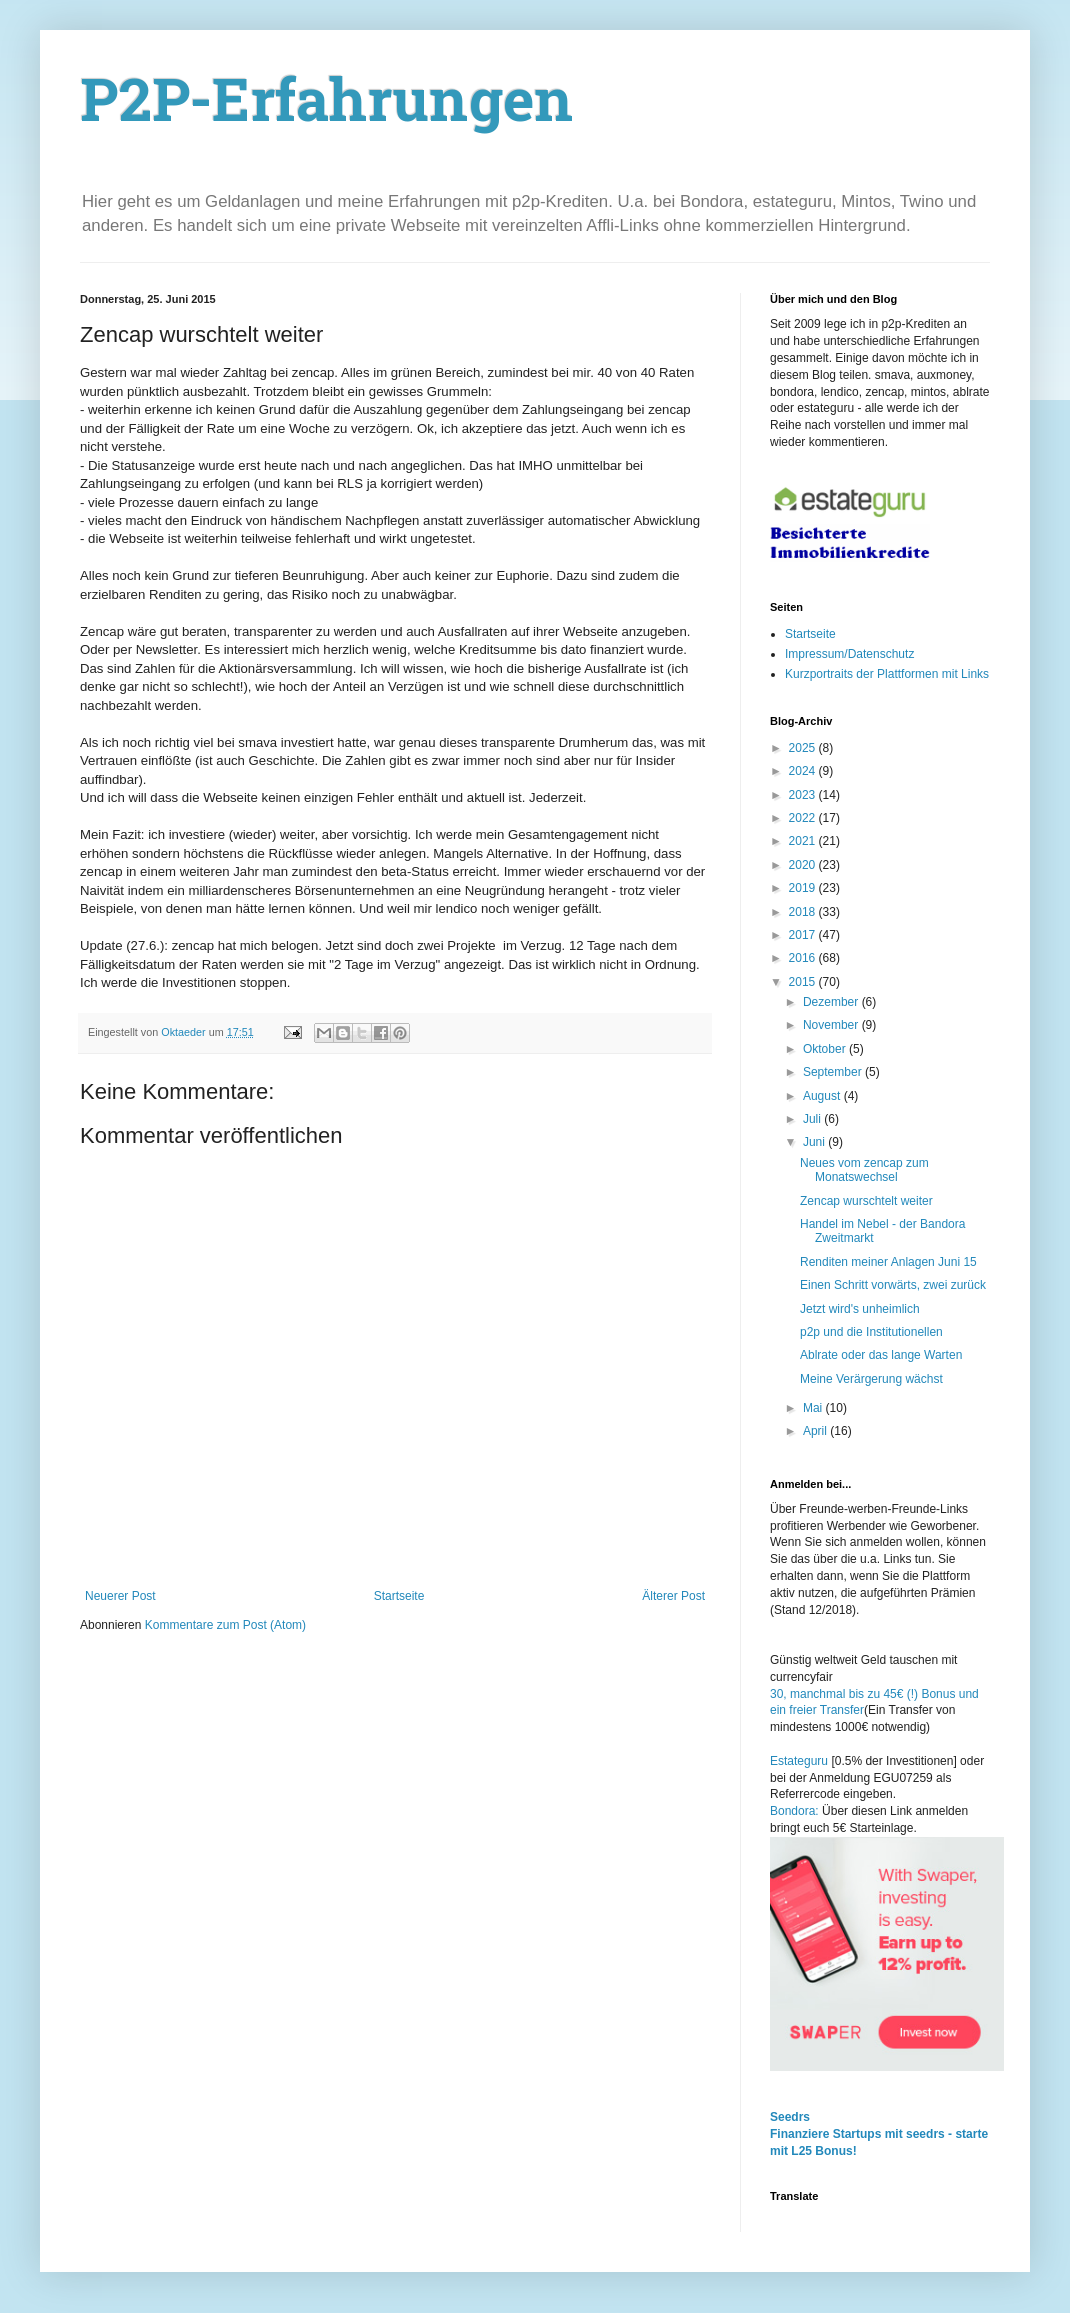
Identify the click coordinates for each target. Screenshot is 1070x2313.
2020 (804, 865)
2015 (804, 982)
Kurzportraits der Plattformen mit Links (887, 674)
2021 (804, 841)
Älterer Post (673, 1596)
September (834, 1072)
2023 (804, 795)
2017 (804, 935)
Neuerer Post (120, 1596)
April (816, 1431)
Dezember (832, 1002)
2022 (804, 818)
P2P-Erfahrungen (327, 106)
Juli (813, 1119)
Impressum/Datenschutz (849, 654)
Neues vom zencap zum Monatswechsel (864, 1170)
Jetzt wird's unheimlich (860, 1309)
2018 (804, 912)
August (823, 1096)
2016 (804, 958)
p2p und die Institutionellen (871, 1332)
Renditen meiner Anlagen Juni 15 (888, 1262)
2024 (804, 771)
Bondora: (796, 1811)
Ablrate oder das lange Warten (881, 1355)
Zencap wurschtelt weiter (866, 1201)
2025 (804, 748)
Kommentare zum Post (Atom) (225, 1625)
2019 (804, 888)
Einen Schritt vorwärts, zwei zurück (893, 1285)
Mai (814, 1408)
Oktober (826, 1049)
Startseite (399, 1596)
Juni (815, 1142)
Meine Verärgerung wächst (871, 1379)
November (832, 1025)
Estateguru (799, 1761)
